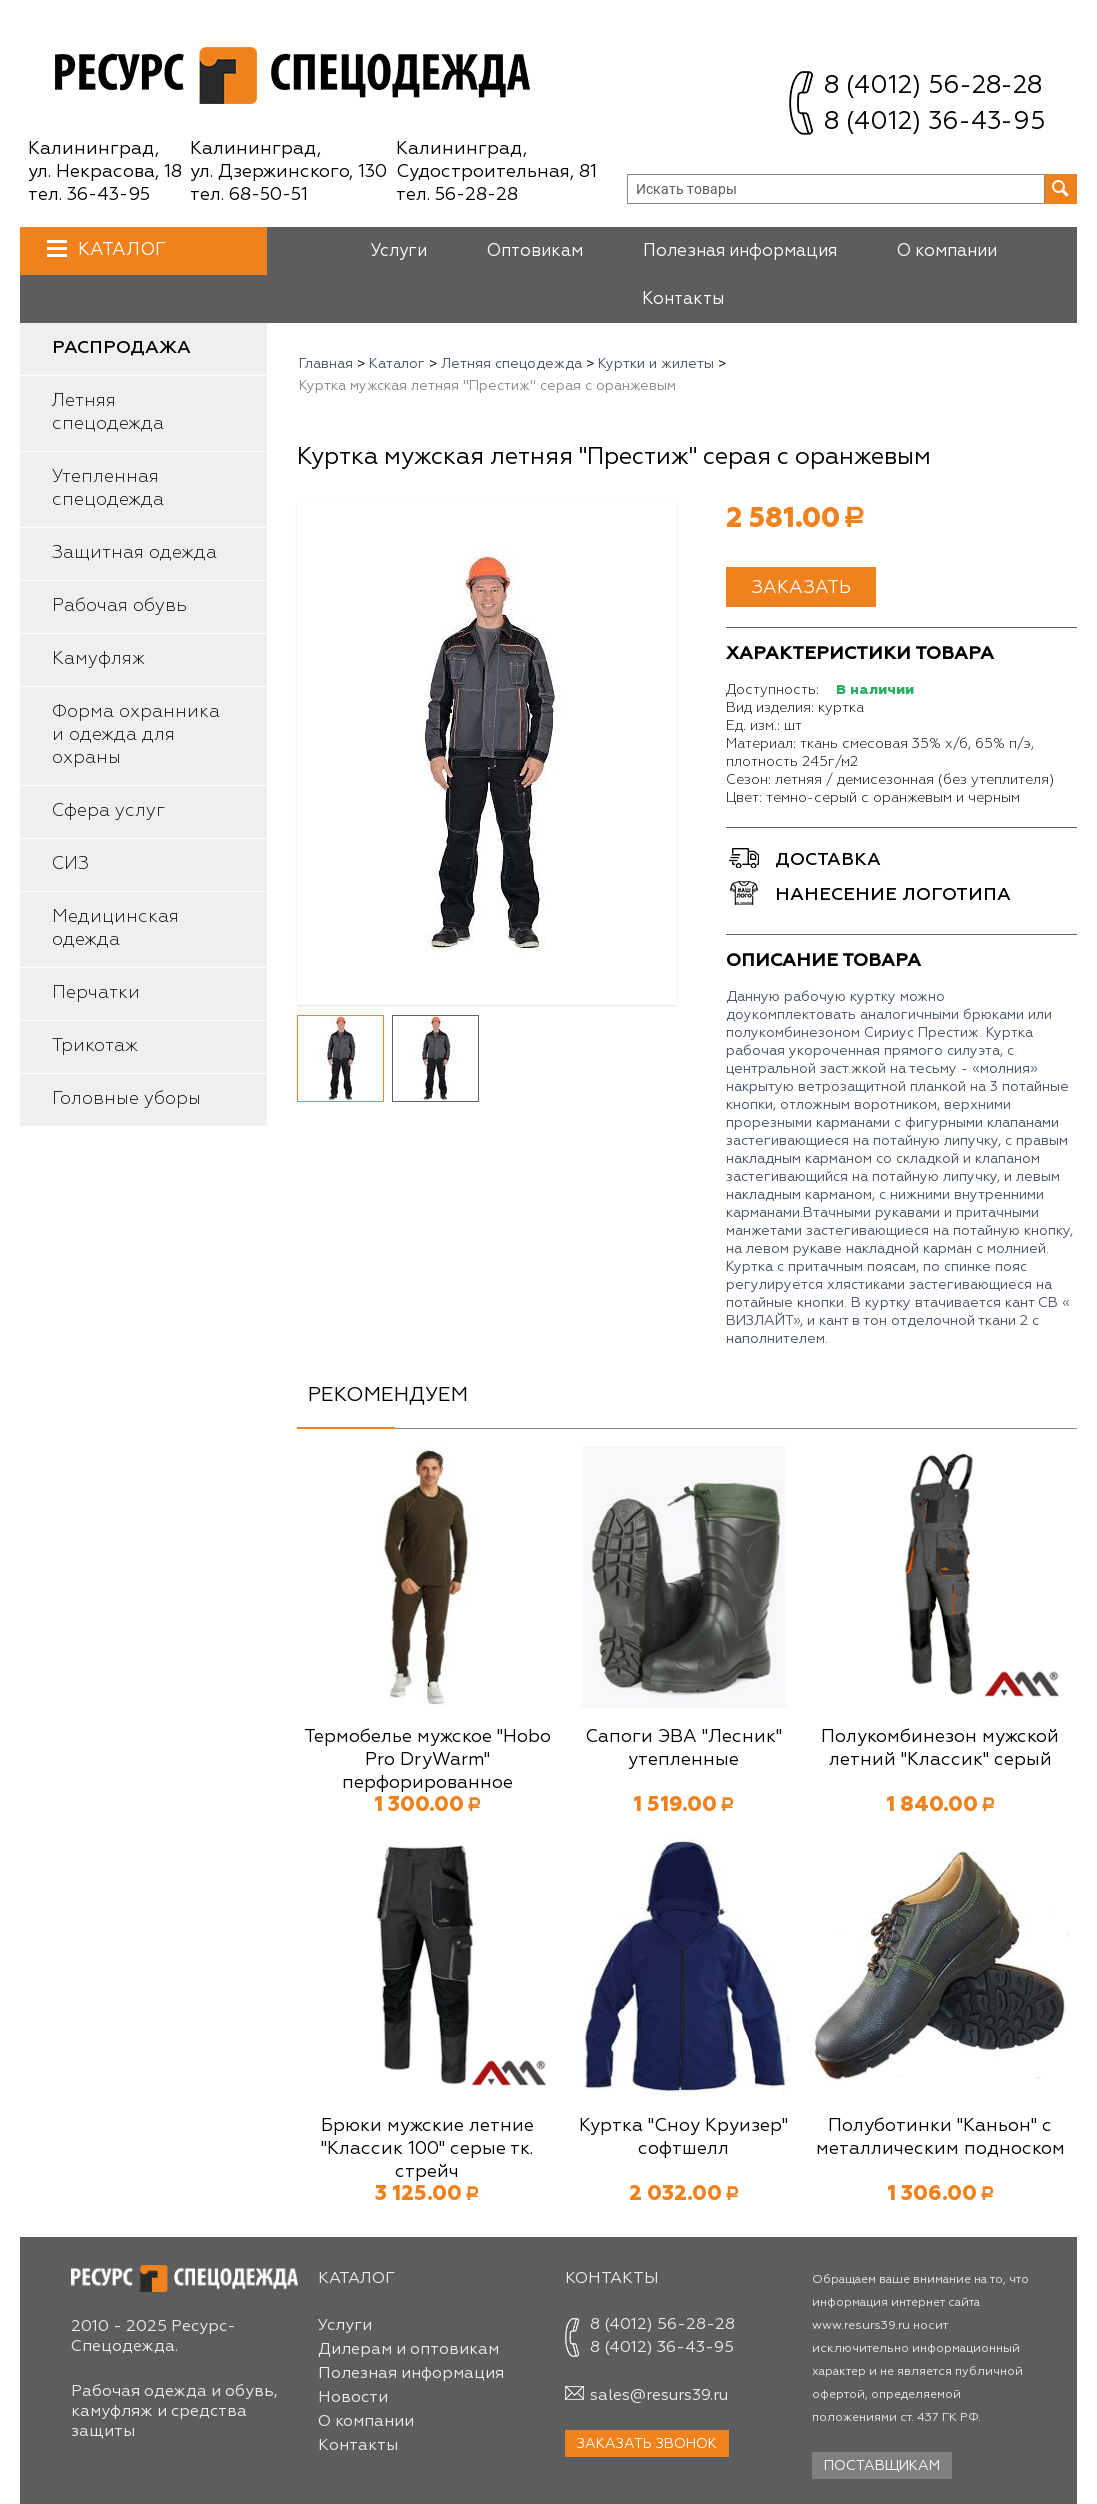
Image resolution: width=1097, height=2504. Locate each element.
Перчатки (96, 993)
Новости (353, 2398)
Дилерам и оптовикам (408, 2350)
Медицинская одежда (115, 928)
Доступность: (772, 690)
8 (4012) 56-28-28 (933, 86)
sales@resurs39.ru (659, 2396)
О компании (947, 251)
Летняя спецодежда (108, 412)
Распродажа (121, 348)
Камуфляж (98, 659)
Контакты (683, 299)
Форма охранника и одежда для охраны (136, 735)
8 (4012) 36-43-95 (934, 122)
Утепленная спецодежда (108, 488)
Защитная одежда (134, 553)
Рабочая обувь (119, 606)
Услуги (398, 251)
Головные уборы (126, 1099)
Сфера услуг (108, 811)
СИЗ (70, 864)
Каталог (119, 249)
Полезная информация (740, 251)
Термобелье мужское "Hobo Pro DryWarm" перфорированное (427, 1760)
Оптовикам (535, 251)
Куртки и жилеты (656, 364)
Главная (326, 364)
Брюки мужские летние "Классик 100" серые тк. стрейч (427, 2149)
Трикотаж (95, 1046)
